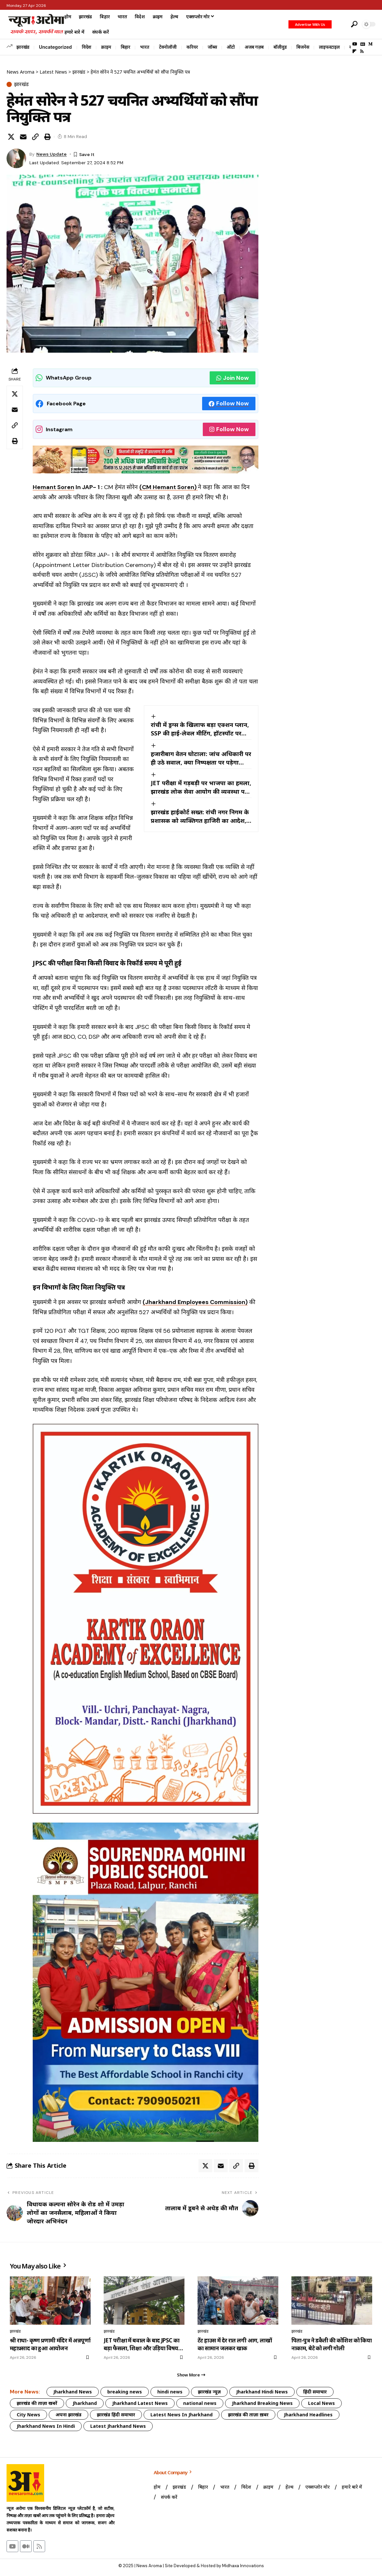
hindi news (169, 2392)
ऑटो (231, 47)
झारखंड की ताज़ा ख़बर (248, 2414)
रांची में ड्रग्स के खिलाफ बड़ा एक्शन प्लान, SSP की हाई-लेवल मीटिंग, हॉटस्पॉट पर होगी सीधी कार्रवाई (200, 729)
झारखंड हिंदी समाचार (116, 2414)
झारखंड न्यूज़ (209, 2392)
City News (28, 2414)
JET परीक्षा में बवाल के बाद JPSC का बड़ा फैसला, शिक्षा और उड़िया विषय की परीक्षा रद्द (141, 2344)
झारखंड (22, 47)
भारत (144, 47)
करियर (192, 47)
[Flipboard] (354, 51)
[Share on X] (11, 137)
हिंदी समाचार (315, 2392)
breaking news (124, 2392)
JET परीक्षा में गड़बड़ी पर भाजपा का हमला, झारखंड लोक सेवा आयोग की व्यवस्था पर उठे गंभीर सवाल (201, 787)
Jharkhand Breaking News (262, 2403)
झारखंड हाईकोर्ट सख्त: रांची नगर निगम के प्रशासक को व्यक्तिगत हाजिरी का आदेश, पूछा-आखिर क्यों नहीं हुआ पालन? (200, 816)
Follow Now (229, 403)
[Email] (23, 137)
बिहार (125, 47)
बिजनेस (302, 47)
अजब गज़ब (254, 47)
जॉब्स (212, 47)
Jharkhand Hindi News (262, 2392)
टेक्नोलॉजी (168, 47)
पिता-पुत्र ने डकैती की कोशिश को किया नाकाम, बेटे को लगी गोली (331, 2344)
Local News (321, 2403)
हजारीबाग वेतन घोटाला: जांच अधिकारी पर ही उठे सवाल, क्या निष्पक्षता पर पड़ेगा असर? (201, 758)
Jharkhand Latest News (140, 2403)
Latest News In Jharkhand (181, 2414)
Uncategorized (55, 47)
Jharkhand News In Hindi (46, 2426)
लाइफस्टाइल (329, 47)
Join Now (232, 378)
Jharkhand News (72, 2392)
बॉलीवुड (279, 47)
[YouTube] (355, 44)
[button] (340, 24)
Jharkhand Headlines (308, 2414)
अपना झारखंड (68, 2414)
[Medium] (370, 44)
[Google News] (363, 44)
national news (200, 2403)
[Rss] (362, 51)
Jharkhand (85, 2403)
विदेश (86, 47)
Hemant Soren (53, 487)
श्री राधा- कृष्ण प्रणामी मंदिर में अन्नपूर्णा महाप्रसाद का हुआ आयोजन (50, 2344)
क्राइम (106, 47)
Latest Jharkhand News (118, 2426)
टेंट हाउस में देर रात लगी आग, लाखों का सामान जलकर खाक (235, 2344)
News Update (51, 154)
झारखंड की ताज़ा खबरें (37, 2403)
